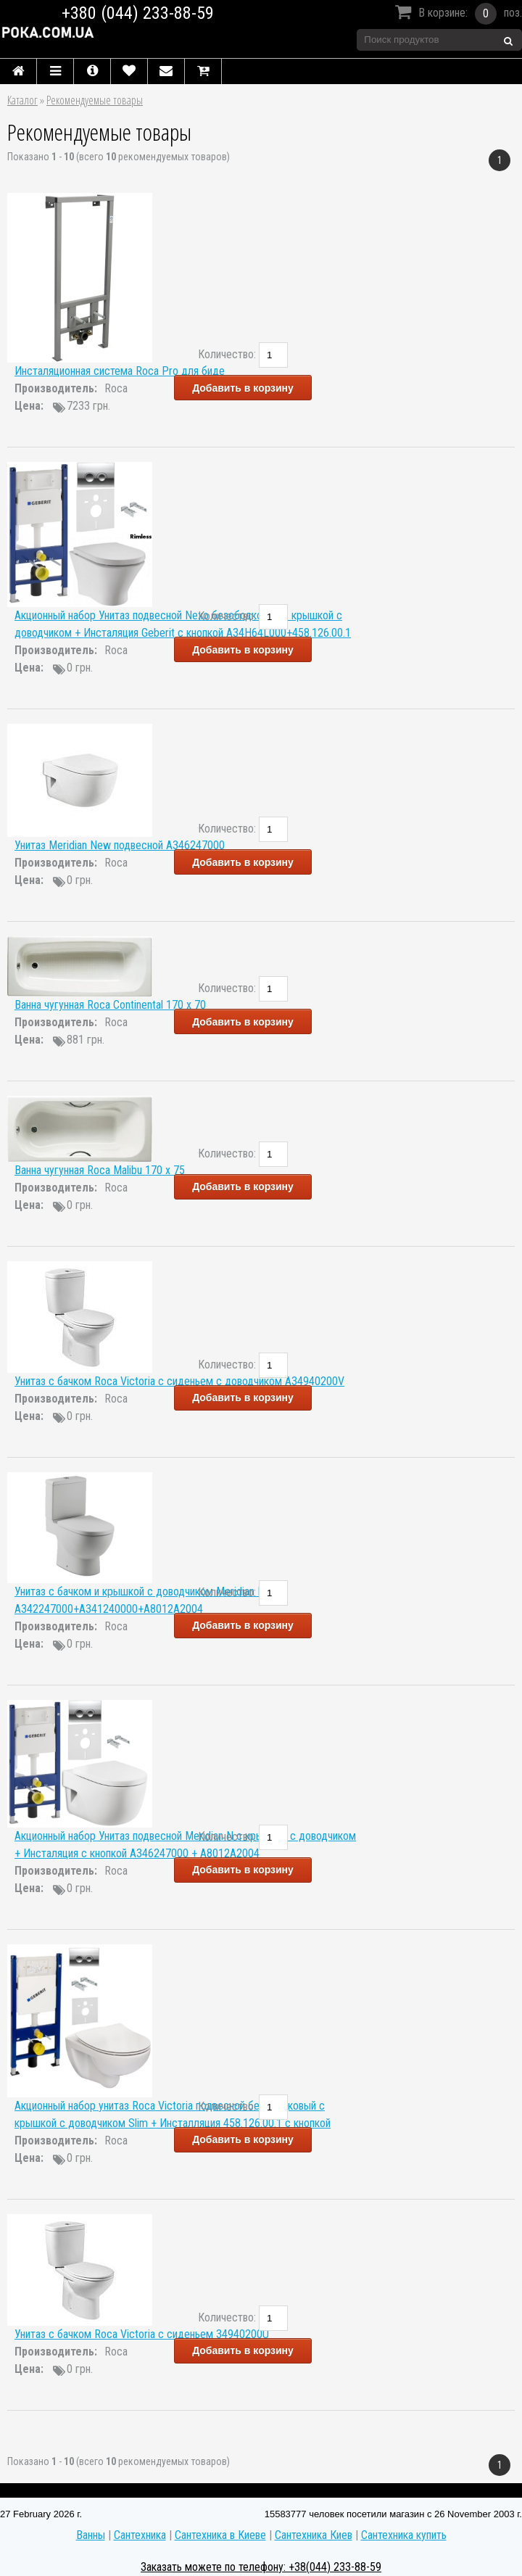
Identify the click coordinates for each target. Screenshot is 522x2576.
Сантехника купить (404, 2535)
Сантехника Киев (313, 2535)
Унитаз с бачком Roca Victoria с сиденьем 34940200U (141, 2334)
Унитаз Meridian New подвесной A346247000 (119, 845)
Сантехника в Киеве (220, 2535)
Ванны (90, 2535)
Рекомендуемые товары (94, 100)
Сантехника (140, 2535)
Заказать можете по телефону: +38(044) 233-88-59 (261, 2567)
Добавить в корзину (243, 388)
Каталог (22, 100)
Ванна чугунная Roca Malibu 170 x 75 (99, 1170)
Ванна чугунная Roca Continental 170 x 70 (110, 1005)
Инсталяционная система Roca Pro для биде (119, 371)
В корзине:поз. (456, 14)
